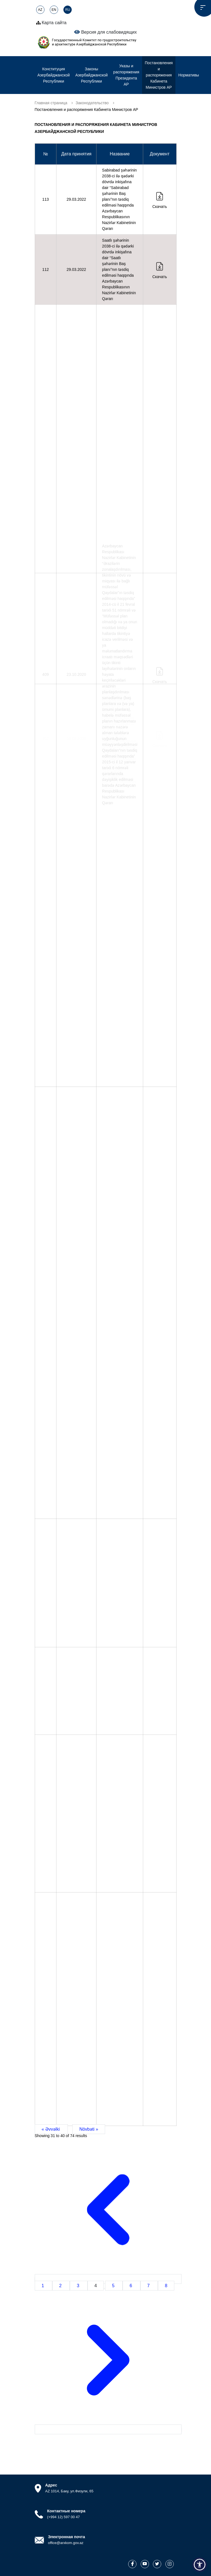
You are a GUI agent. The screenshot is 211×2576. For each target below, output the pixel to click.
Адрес (51, 2485)
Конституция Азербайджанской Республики (54, 75)
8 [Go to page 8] (166, 2285)
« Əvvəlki (51, 2129)
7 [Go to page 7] (149, 2285)
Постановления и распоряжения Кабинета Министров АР (159, 75)
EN (54, 10)
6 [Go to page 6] (131, 2285)
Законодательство (92, 103)
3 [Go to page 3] (78, 2285)
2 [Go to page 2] (61, 2285)
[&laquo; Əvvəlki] (108, 2279)
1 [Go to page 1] (43, 2285)
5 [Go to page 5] (114, 2285)
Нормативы (188, 75)
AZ (40, 10)
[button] (199, 2564)
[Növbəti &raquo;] (108, 2429)
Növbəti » (88, 2129)
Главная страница (51, 103)
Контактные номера (66, 2511)
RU (67, 10)
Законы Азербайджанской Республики (91, 75)
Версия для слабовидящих (105, 31)
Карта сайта (51, 22)
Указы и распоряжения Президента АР (126, 75)
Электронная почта (66, 2537)
